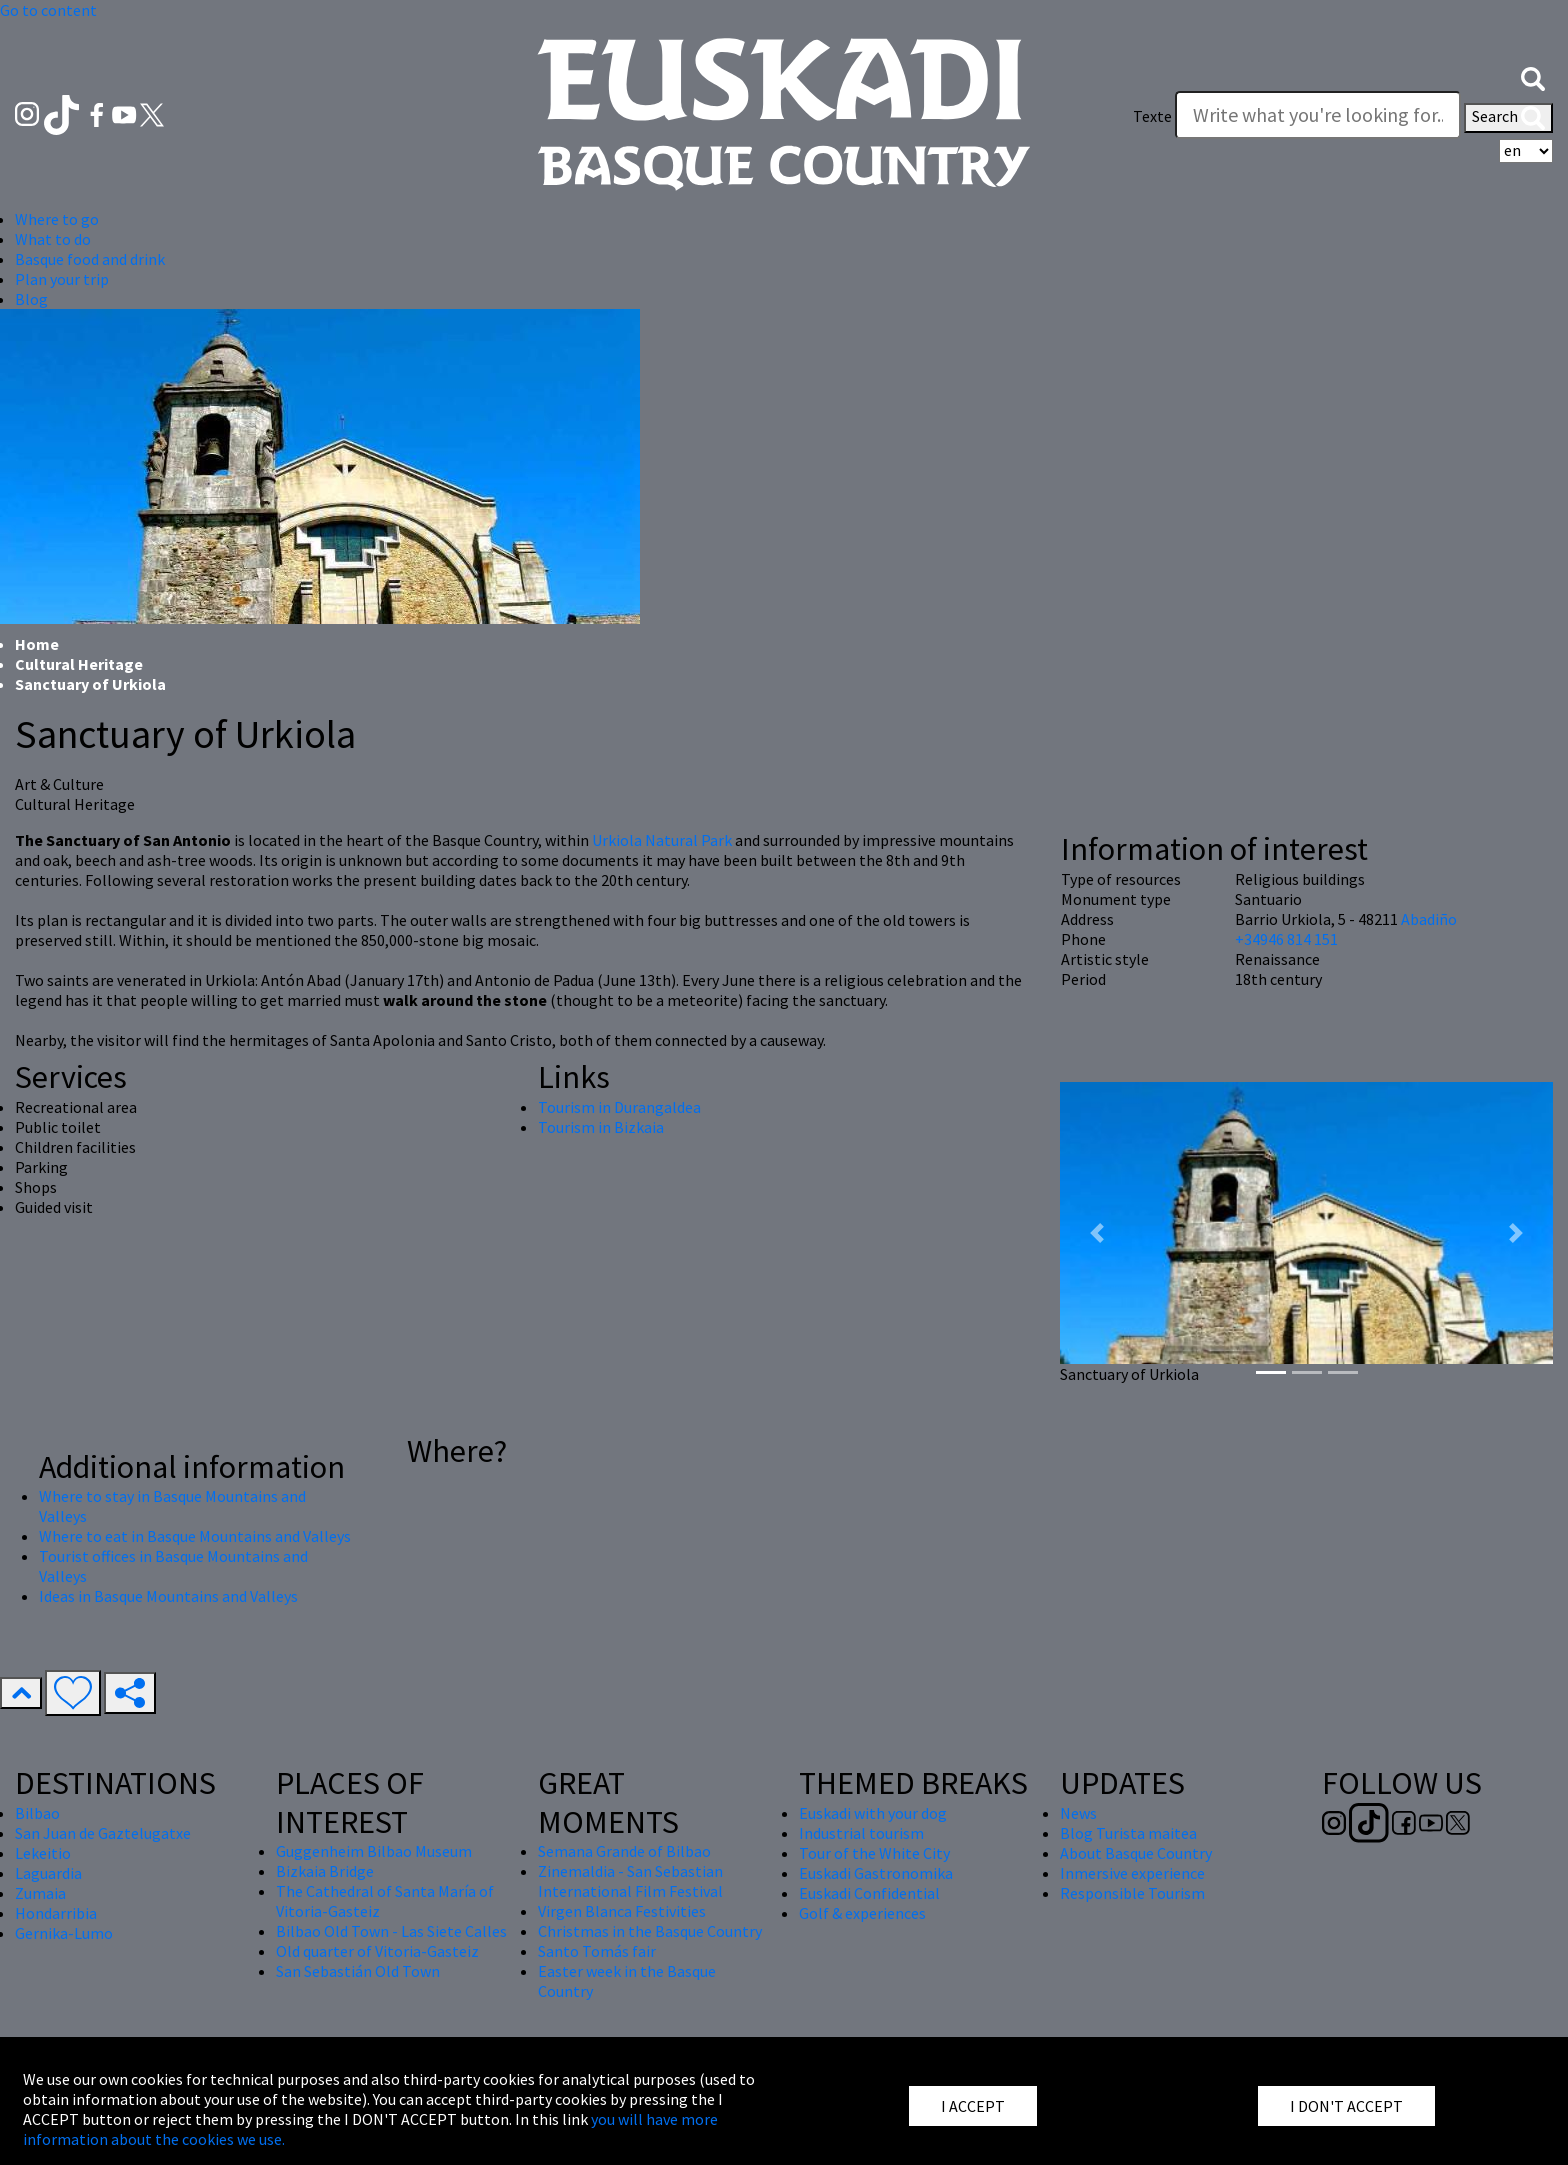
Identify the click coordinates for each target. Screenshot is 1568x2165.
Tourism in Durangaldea (619, 1107)
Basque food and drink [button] (90, 259)
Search (1508, 118)
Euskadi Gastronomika (876, 1873)
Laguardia (48, 1873)
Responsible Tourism (1132, 1893)
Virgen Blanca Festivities (622, 1911)
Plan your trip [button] (62, 279)
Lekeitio (43, 1853)
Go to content (48, 10)
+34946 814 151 (1286, 939)
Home (37, 644)
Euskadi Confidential (869, 1893)
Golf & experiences (862, 1913)
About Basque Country (1136, 1853)
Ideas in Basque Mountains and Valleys (168, 1596)
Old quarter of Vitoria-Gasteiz (377, 1951)
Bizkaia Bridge (325, 1871)
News (1078, 1813)
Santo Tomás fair (597, 1951)
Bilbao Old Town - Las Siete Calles (391, 1931)
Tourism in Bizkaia (601, 1127)
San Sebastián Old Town (358, 1971)
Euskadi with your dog (873, 1813)
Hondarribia (56, 1913)
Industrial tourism (861, 1833)
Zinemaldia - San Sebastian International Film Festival (630, 1881)
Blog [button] (31, 299)
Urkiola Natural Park (662, 840)
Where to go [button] (57, 219)
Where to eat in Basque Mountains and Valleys (195, 1536)
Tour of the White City (874, 1853)
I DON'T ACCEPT (1346, 2106)
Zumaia (40, 1893)
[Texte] (1318, 115)
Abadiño (1429, 919)
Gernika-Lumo (64, 1933)
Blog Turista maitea (1128, 1833)
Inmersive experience (1132, 1873)
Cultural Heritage (79, 664)
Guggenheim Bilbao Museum (374, 1851)
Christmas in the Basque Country (650, 1931)
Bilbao (37, 1813)
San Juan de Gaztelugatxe (103, 1833)
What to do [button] (53, 239)
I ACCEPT (973, 2106)
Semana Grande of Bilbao (624, 1851)
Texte (1152, 116)
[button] (1533, 77)
